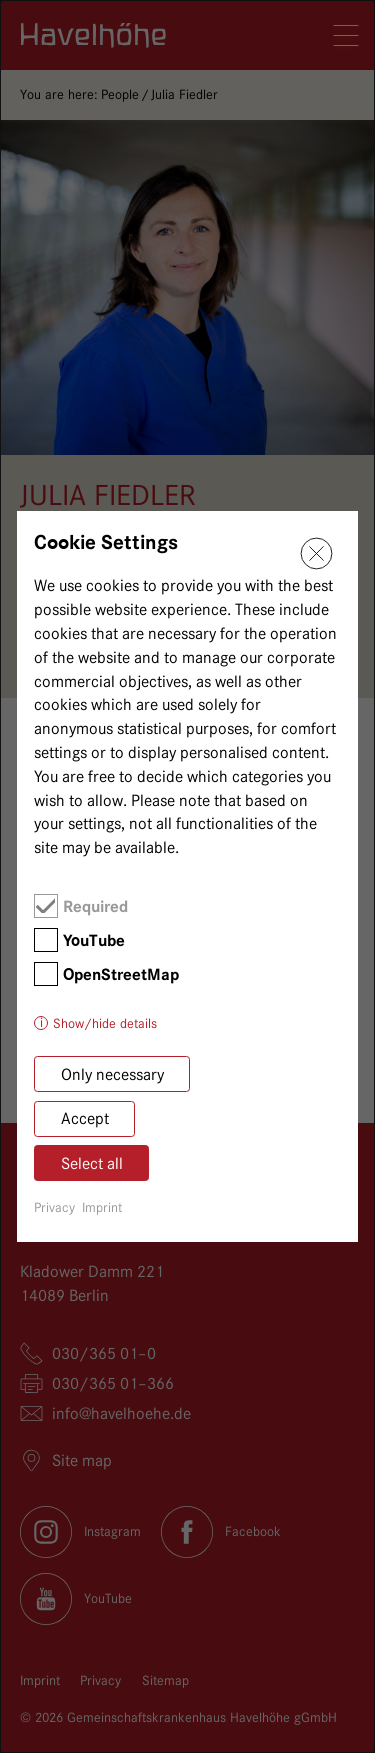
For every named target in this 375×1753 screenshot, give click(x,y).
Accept (85, 1118)
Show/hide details (105, 1023)
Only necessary (112, 1074)
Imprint (102, 1207)
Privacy (54, 1207)
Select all (92, 1163)
